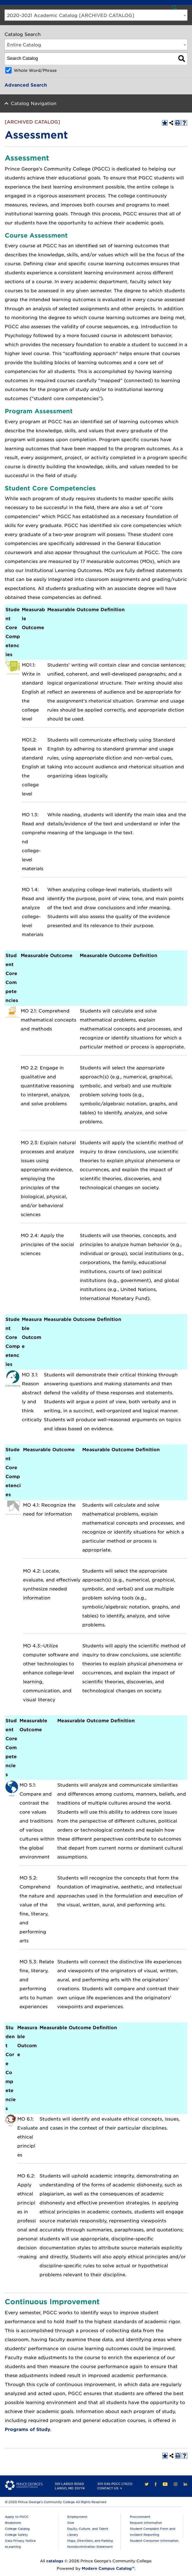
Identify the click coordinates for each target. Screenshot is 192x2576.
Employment (77, 2517)
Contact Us (107, 2488)
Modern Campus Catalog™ (108, 2568)
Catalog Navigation (33, 103)
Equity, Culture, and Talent (87, 2529)
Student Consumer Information (154, 2541)
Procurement (140, 2517)
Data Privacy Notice (20, 2541)
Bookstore (13, 2523)
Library (72, 2535)
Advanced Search (25, 85)
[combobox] (96, 15)
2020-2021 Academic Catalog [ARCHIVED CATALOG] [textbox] (70, 15)
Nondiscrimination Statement (90, 2547)
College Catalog (17, 2529)
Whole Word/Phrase (35, 70)
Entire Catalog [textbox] (24, 44)
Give (70, 2523)
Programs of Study (27, 2429)
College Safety (16, 2535)
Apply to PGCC (16, 2517)
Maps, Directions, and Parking (90, 2541)
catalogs (54, 2561)
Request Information (146, 2523)
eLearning (13, 2547)
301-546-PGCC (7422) (114, 2484)
